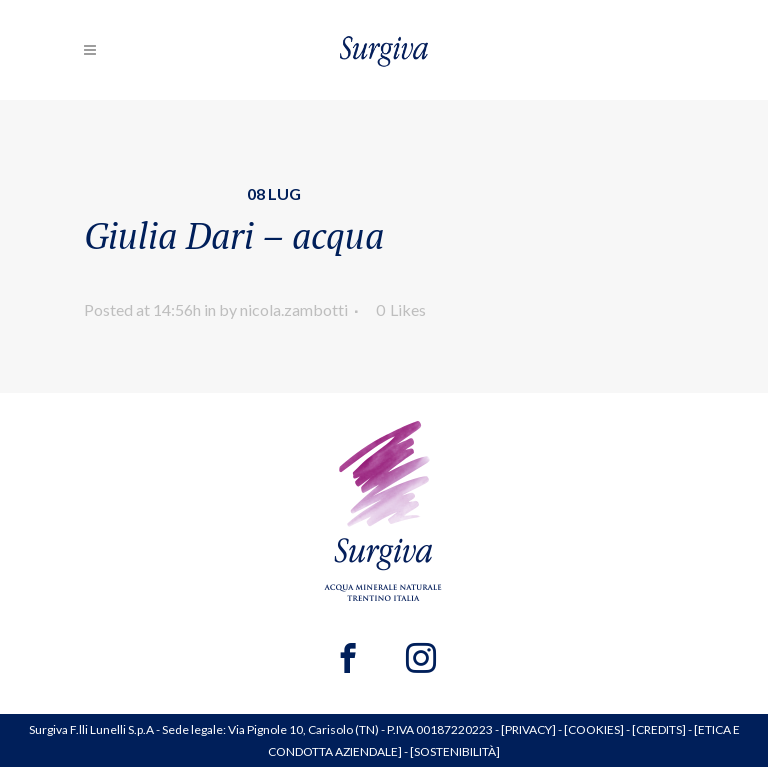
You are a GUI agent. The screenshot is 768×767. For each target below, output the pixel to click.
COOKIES (594, 729)
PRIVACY (528, 729)
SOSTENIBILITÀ (455, 751)
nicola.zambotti (294, 309)
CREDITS (659, 729)
